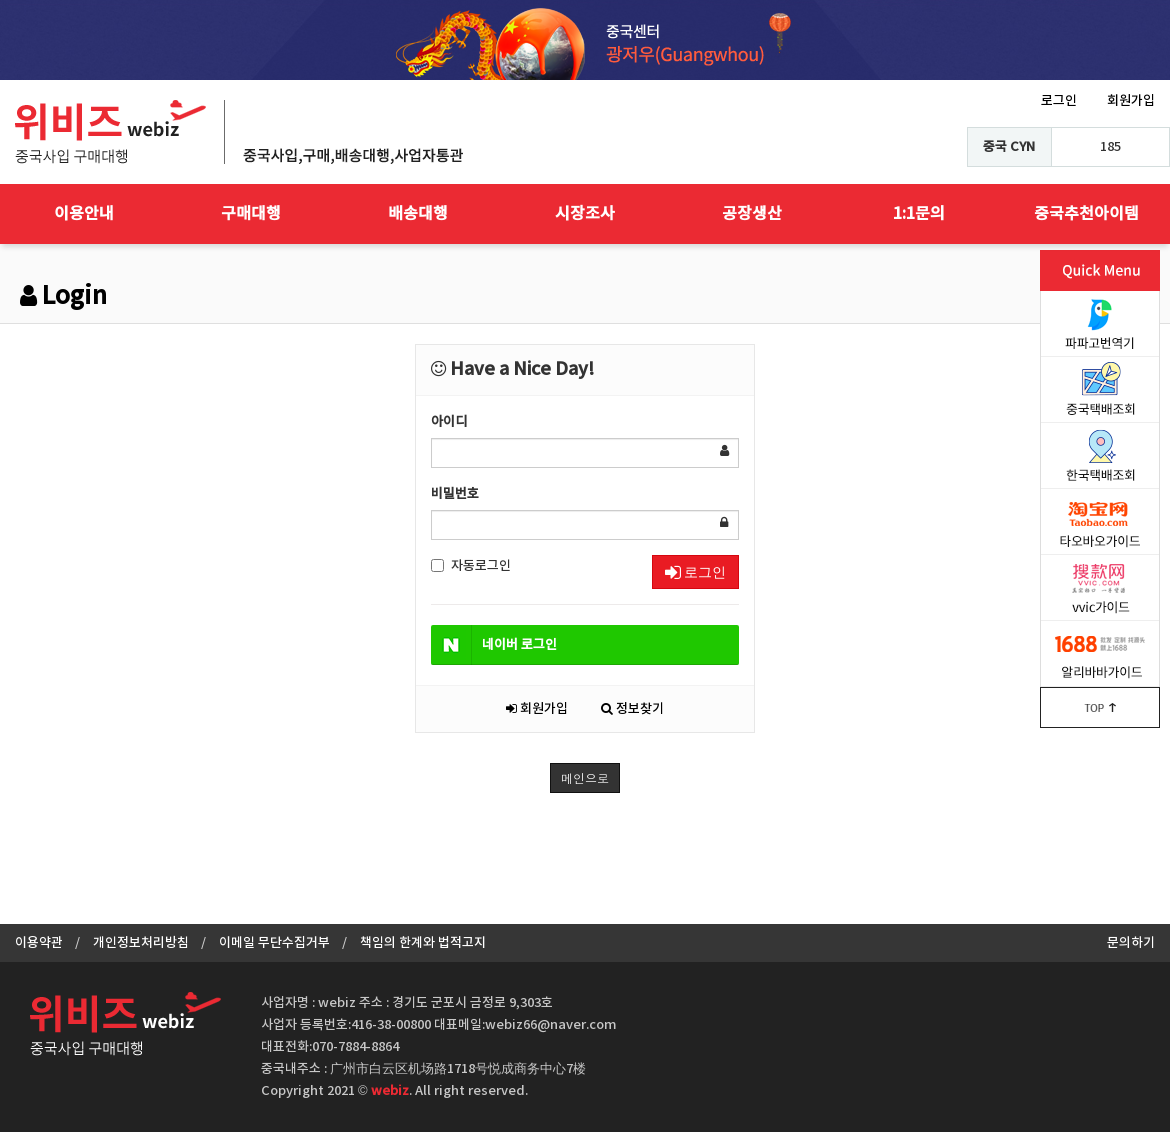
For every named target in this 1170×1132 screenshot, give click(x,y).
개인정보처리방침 (141, 943)
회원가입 (1131, 101)
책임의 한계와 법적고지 (423, 943)
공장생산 (752, 214)
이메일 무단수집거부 (274, 943)
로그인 (1059, 101)
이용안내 (84, 214)
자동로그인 (471, 566)
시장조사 (585, 214)
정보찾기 (632, 709)
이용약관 (39, 943)
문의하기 (1131, 943)
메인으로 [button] (585, 777)
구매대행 (251, 214)
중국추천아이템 (1086, 214)
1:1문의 (919, 214)
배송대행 (418, 214)
